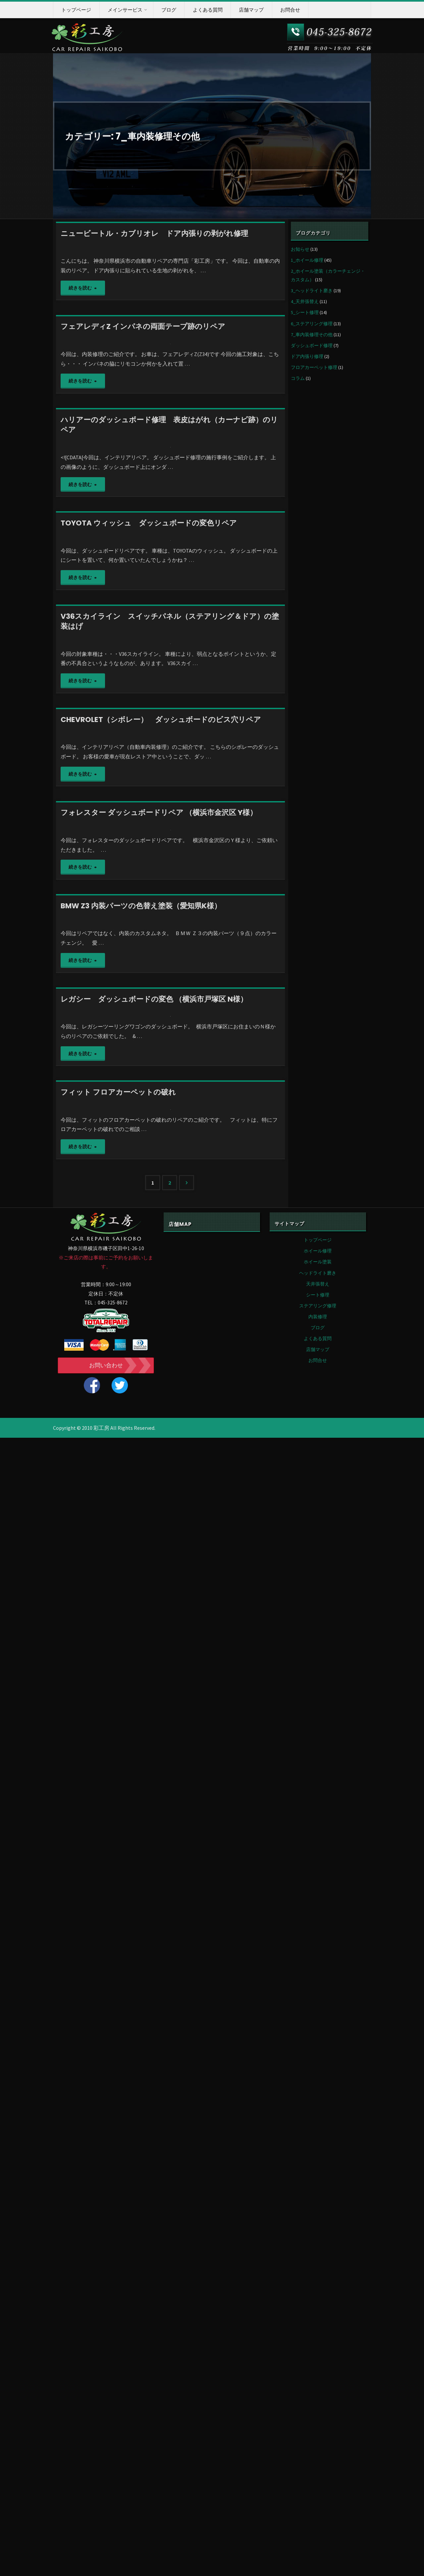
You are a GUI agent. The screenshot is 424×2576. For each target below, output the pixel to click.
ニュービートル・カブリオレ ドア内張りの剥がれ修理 (154, 233)
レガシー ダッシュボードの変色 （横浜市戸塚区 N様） (154, 1910)
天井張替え (317, 2422)
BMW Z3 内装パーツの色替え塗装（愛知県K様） (141, 1702)
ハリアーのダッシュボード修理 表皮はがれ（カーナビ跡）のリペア (169, 652)
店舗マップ (317, 2488)
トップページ (318, 2378)
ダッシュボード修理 (312, 345)
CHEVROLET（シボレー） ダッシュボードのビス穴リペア (161, 1289)
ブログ (318, 2466)
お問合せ (317, 2499)
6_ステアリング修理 (312, 324)
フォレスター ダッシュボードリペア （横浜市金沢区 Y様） (159, 1495)
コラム (298, 378)
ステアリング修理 (317, 2444)
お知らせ (300, 249)
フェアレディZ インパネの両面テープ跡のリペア (143, 440)
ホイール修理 (318, 2389)
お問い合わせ (106, 2503)
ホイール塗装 (318, 2400)
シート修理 (317, 2433)
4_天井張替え (305, 301)
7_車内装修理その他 (312, 335)
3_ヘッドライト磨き (312, 291)
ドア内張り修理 (307, 356)
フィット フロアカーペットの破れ (118, 2116)
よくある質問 (318, 2477)
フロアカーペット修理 (314, 367)
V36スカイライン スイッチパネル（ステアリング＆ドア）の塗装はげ (170, 1076)
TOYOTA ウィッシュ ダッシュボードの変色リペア (149, 864)
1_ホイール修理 (307, 260)
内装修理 (317, 2455)
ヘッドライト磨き (317, 2411)
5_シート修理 (305, 312)
